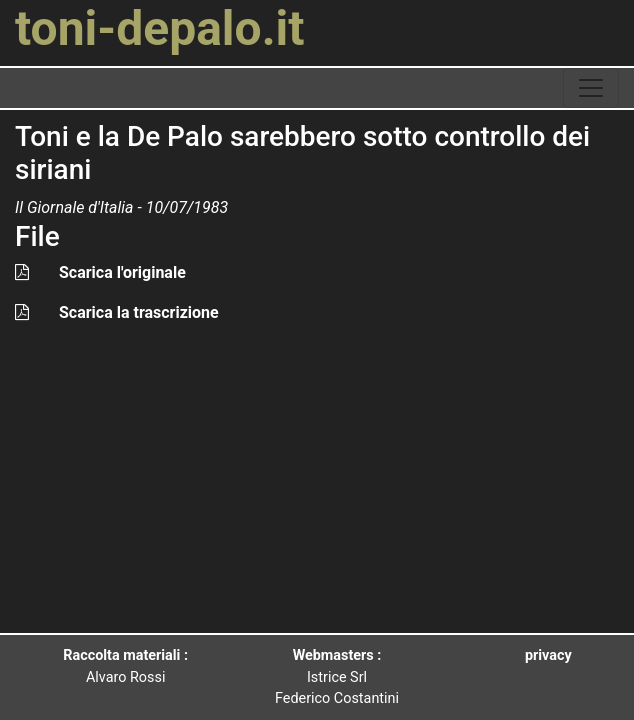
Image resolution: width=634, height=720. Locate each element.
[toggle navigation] (591, 88)
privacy (548, 655)
